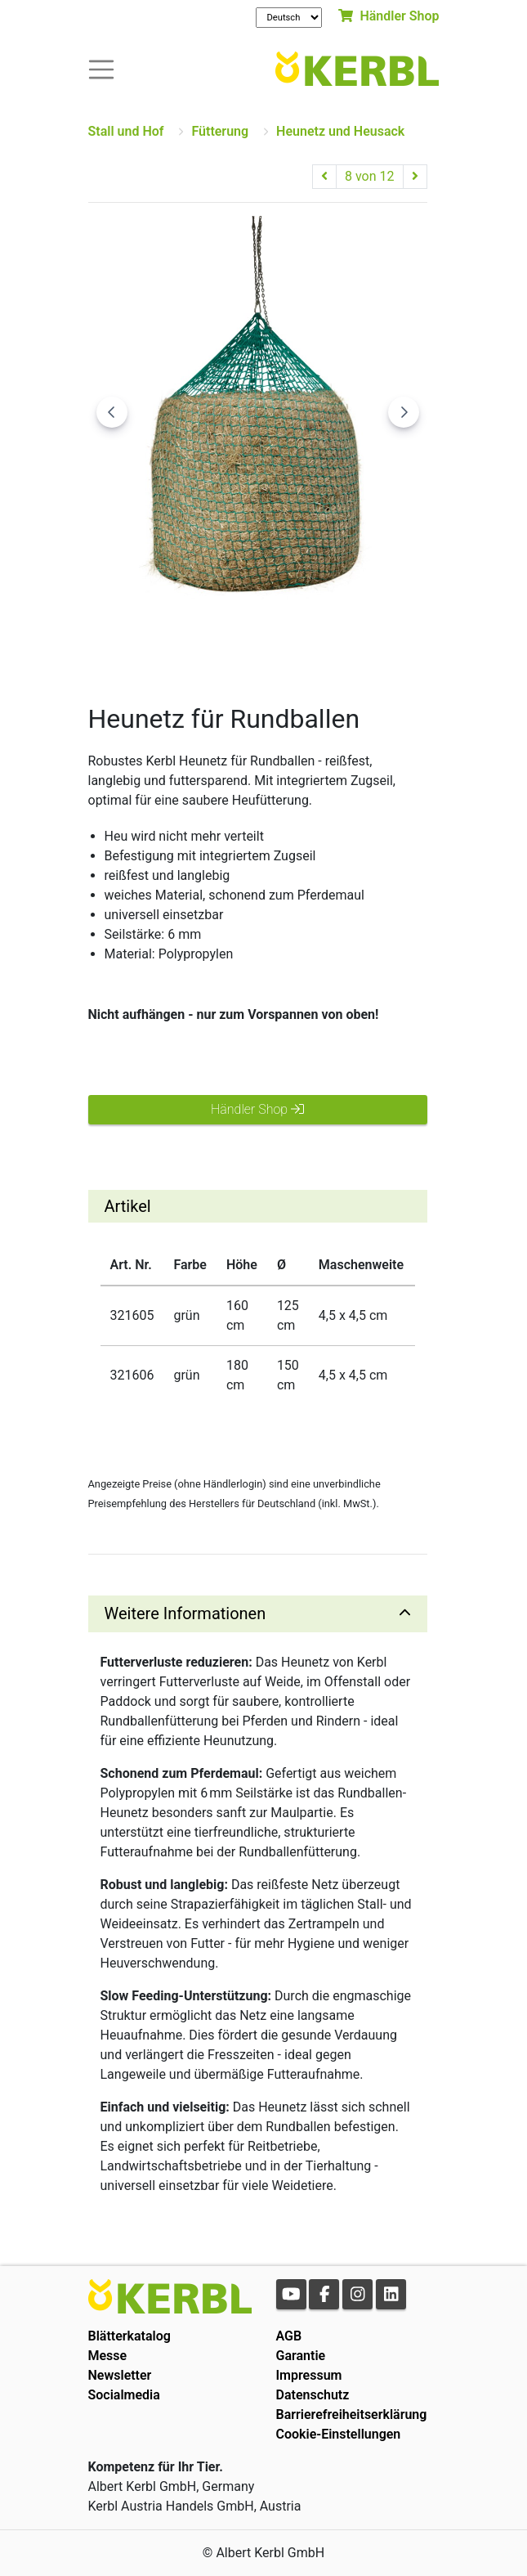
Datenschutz (313, 2395)
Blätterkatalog (129, 2336)
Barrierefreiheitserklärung (351, 2414)
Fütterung (219, 131)
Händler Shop (388, 16)
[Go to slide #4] (382, 644)
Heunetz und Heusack (340, 131)
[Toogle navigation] (101, 68)
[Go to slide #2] (212, 644)
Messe (107, 2355)
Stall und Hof (126, 131)
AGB (289, 2336)
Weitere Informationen (185, 1613)
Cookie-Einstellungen (338, 2434)
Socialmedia (124, 2395)
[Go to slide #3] (297, 644)
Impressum (309, 2375)
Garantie (301, 2355)
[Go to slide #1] (127, 644)
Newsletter (120, 2375)
